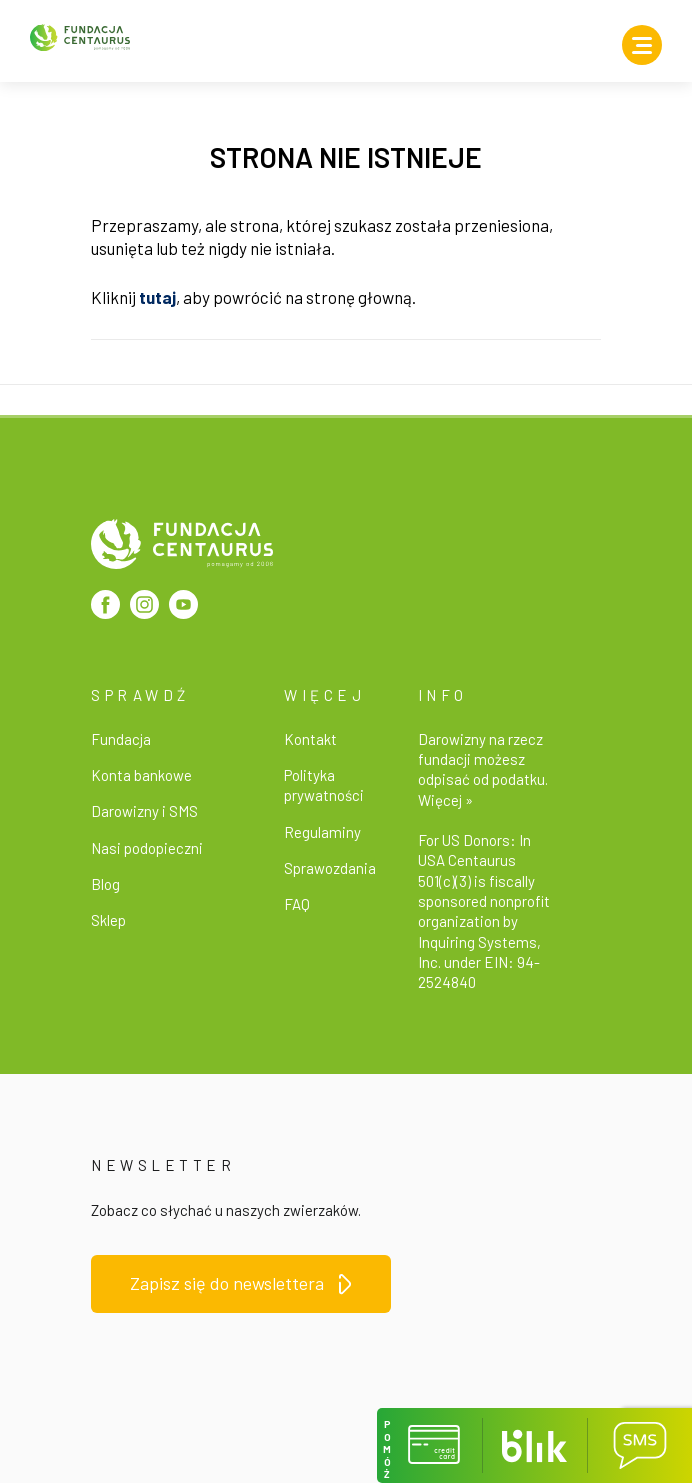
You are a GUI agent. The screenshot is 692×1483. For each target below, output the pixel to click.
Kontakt (310, 739)
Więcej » (445, 800)
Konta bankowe (141, 775)
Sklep (108, 920)
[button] (429, 1445)
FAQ (297, 904)
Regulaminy (322, 832)
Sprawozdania (330, 868)
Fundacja (121, 739)
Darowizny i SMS (144, 811)
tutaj (157, 297)
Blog (105, 884)
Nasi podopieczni (147, 848)
